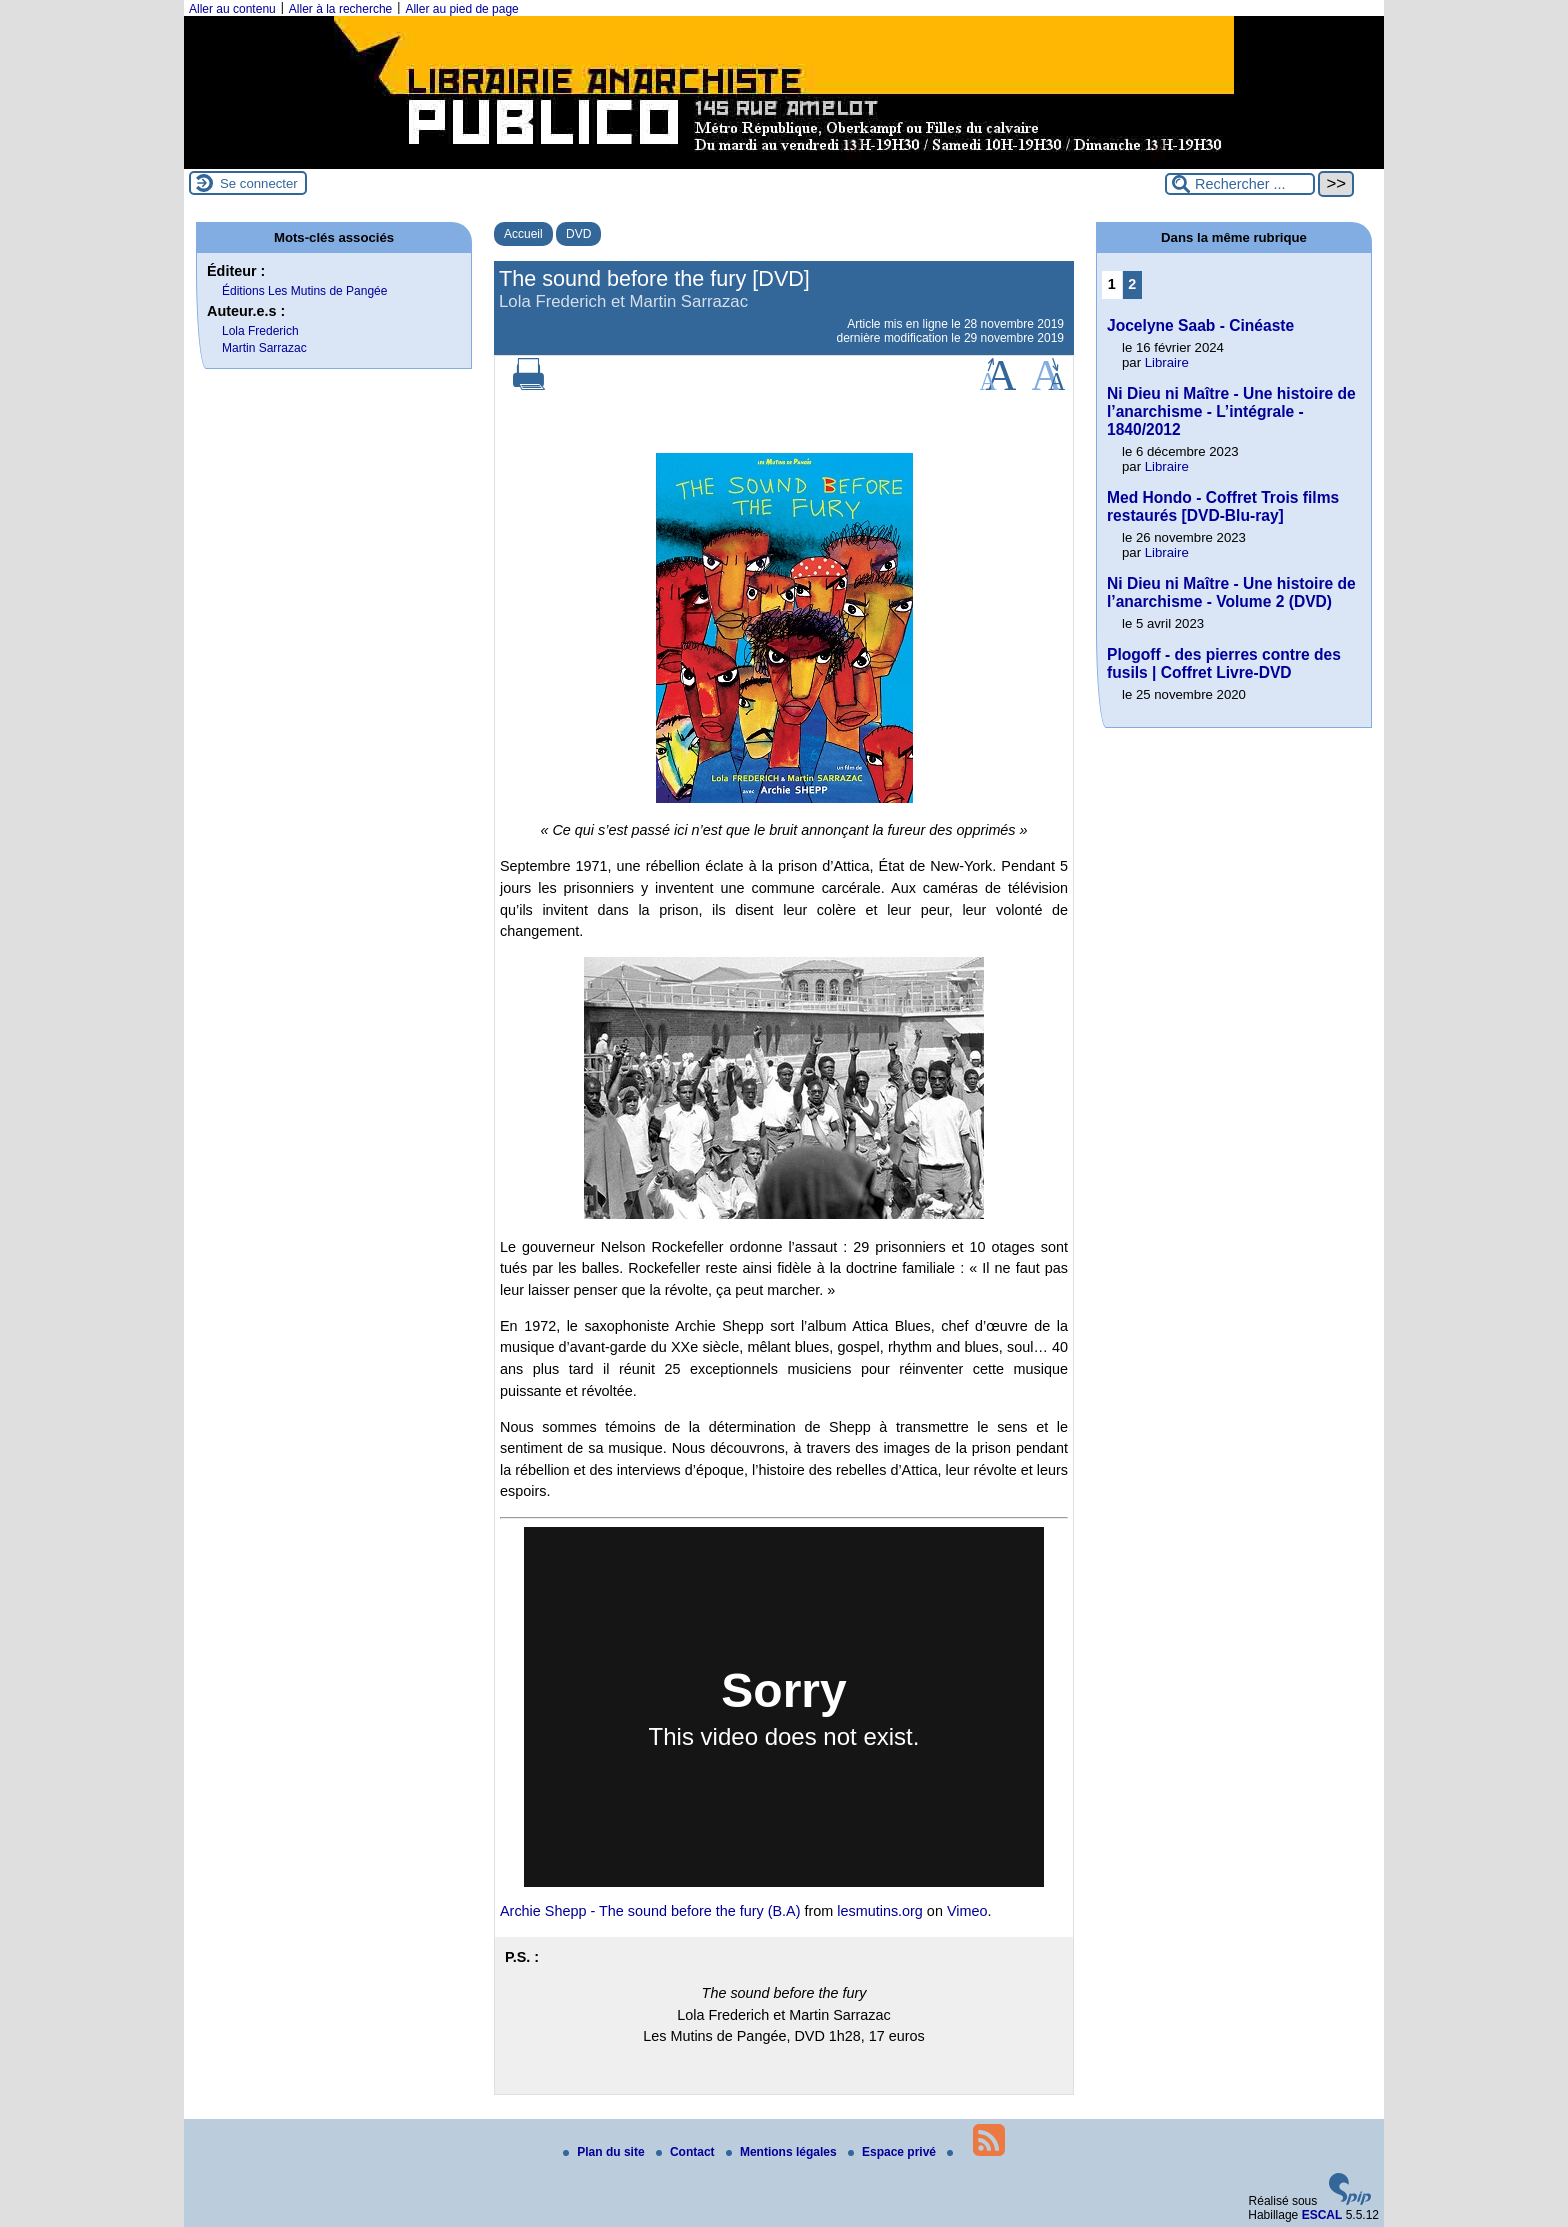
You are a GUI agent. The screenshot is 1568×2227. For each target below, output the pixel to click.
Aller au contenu (232, 9)
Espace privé (893, 2152)
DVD (578, 234)
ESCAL (1322, 2215)
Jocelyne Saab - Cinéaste (1200, 325)
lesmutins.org (880, 1911)
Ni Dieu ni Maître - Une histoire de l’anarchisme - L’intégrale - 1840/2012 (1231, 411)
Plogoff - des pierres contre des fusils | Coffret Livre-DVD (1224, 663)
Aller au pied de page (461, 9)
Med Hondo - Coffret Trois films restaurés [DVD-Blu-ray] (1223, 506)
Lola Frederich (260, 331)
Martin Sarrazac (264, 348)
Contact (687, 2152)
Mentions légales (783, 2152)
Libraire (1167, 362)
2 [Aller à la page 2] (1132, 284)
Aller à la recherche (340, 9)
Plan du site (605, 2152)
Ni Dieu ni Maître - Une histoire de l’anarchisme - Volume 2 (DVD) (1231, 592)
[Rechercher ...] (1240, 184)
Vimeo (967, 1911)
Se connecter (259, 183)
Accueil (523, 234)
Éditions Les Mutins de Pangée (304, 291)
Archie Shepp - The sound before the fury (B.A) (650, 1911)
